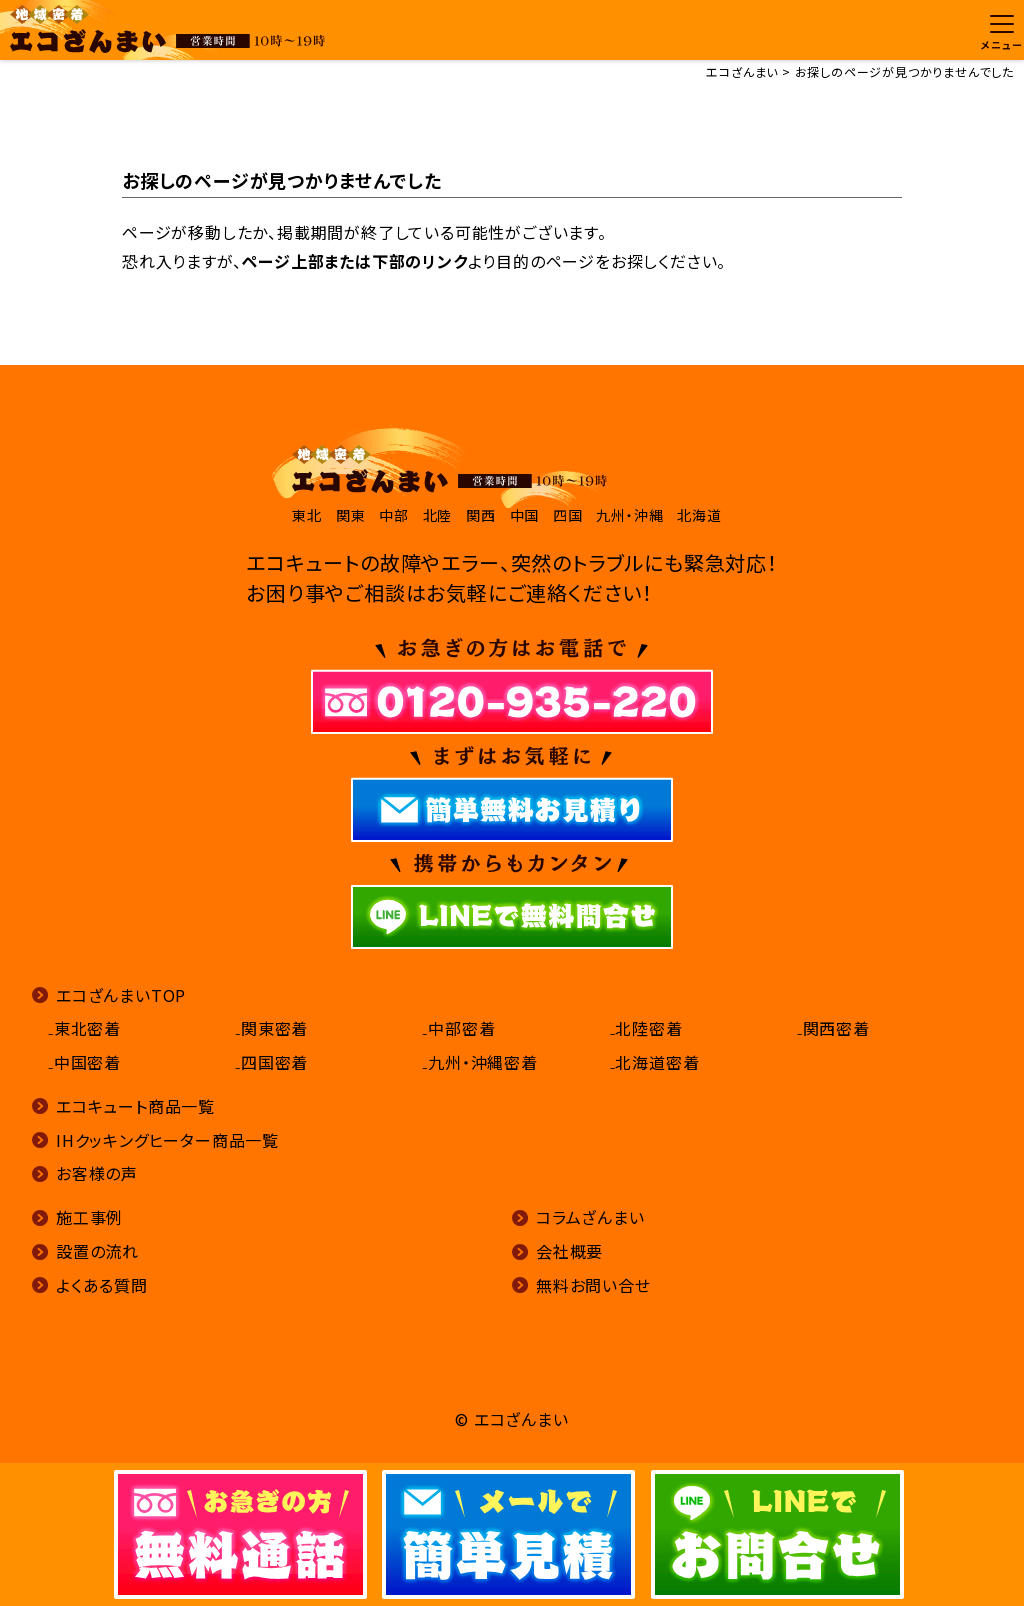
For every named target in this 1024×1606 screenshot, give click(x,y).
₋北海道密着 (655, 1062)
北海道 (699, 515)
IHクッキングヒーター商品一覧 (167, 1140)
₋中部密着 (458, 1028)
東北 (307, 515)
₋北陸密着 (646, 1028)
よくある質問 (102, 1285)
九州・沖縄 (629, 515)
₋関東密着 (271, 1028)
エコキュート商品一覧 (135, 1106)
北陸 (438, 515)
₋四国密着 (271, 1062)
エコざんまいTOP (121, 995)
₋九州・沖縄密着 (479, 1062)
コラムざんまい (590, 1217)
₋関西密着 (833, 1028)
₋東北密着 (84, 1028)
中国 (525, 515)
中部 (394, 515)
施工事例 (89, 1217)
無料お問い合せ (593, 1285)
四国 (568, 515)
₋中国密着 (84, 1062)
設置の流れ (97, 1251)
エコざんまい (742, 71)
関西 (481, 515)
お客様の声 (97, 1173)
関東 (351, 515)
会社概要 (569, 1251)
